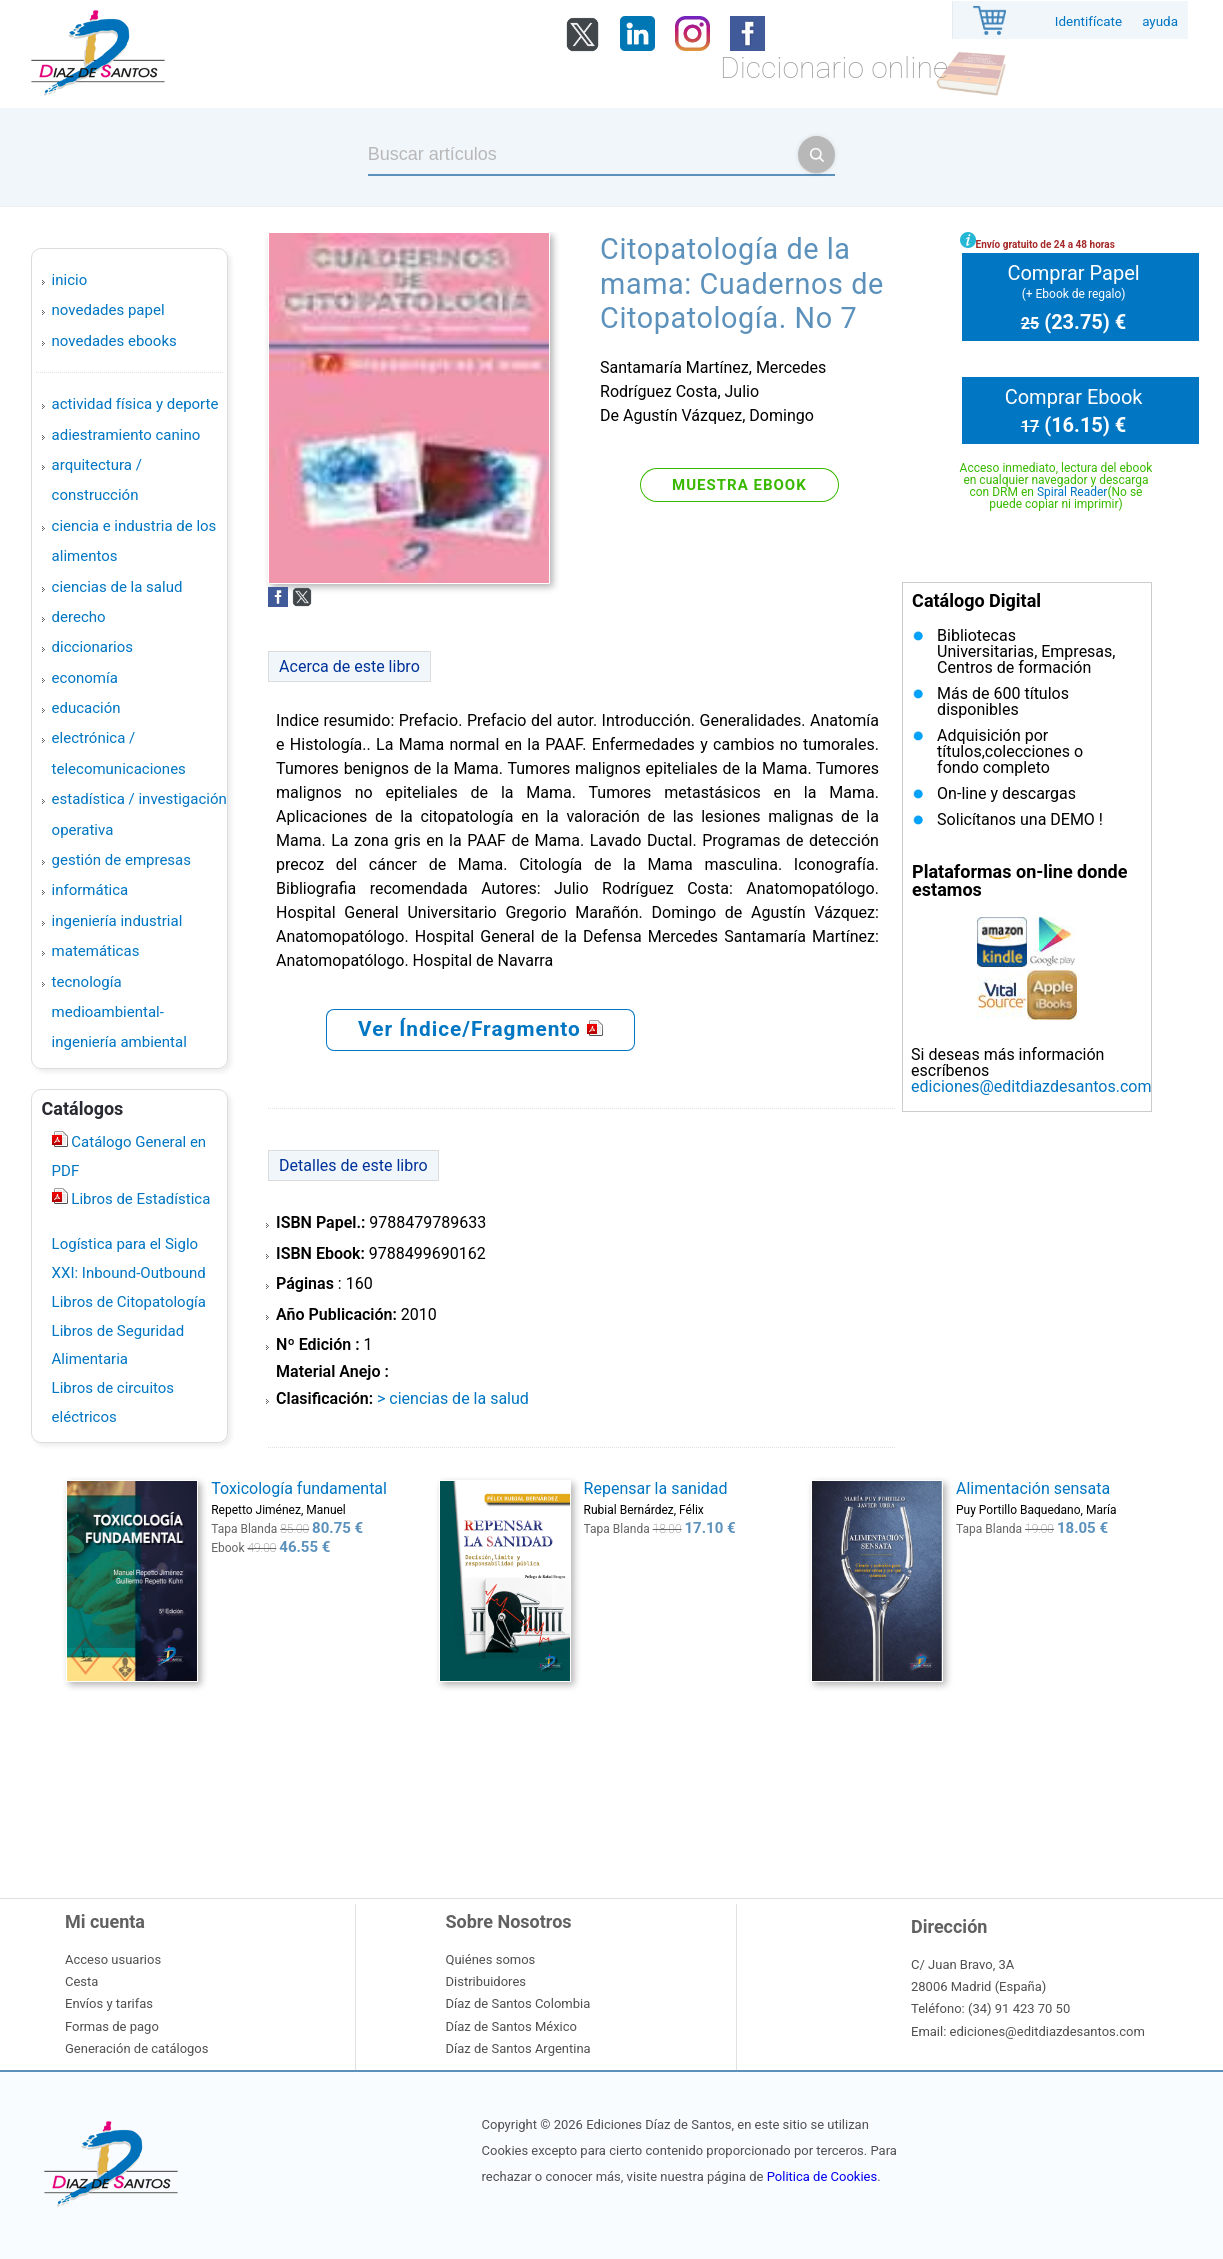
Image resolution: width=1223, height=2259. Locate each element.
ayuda (1160, 21)
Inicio (70, 280)
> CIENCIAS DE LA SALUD (453, 1398)
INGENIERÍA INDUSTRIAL (117, 921)
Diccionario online (834, 67)
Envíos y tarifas (109, 2003)
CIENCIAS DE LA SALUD (117, 587)
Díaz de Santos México (511, 2026)
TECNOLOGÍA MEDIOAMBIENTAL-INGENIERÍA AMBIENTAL (119, 1012)
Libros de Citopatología (129, 1302)
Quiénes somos (491, 1959)
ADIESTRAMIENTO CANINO (126, 435)
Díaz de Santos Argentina (518, 2048)
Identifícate (1088, 21)
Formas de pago (112, 2026)
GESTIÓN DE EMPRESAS (121, 860)
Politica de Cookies (822, 2176)
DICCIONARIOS (92, 647)
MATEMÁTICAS (96, 951)
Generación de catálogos (136, 2048)
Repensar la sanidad (656, 1488)
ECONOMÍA (85, 678)
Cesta (81, 1981)
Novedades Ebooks (114, 341)
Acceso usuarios (113, 1959)
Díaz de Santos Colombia (518, 2003)
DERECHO (79, 617)
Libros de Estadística (139, 1199)
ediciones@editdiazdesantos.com (1031, 1086)
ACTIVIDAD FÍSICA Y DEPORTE (135, 404)
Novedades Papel (108, 310)
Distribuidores (486, 1981)
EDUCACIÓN (86, 708)
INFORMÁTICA (90, 890)
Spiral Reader (1072, 492)
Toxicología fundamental (299, 1488)
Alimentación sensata (1033, 1488)
